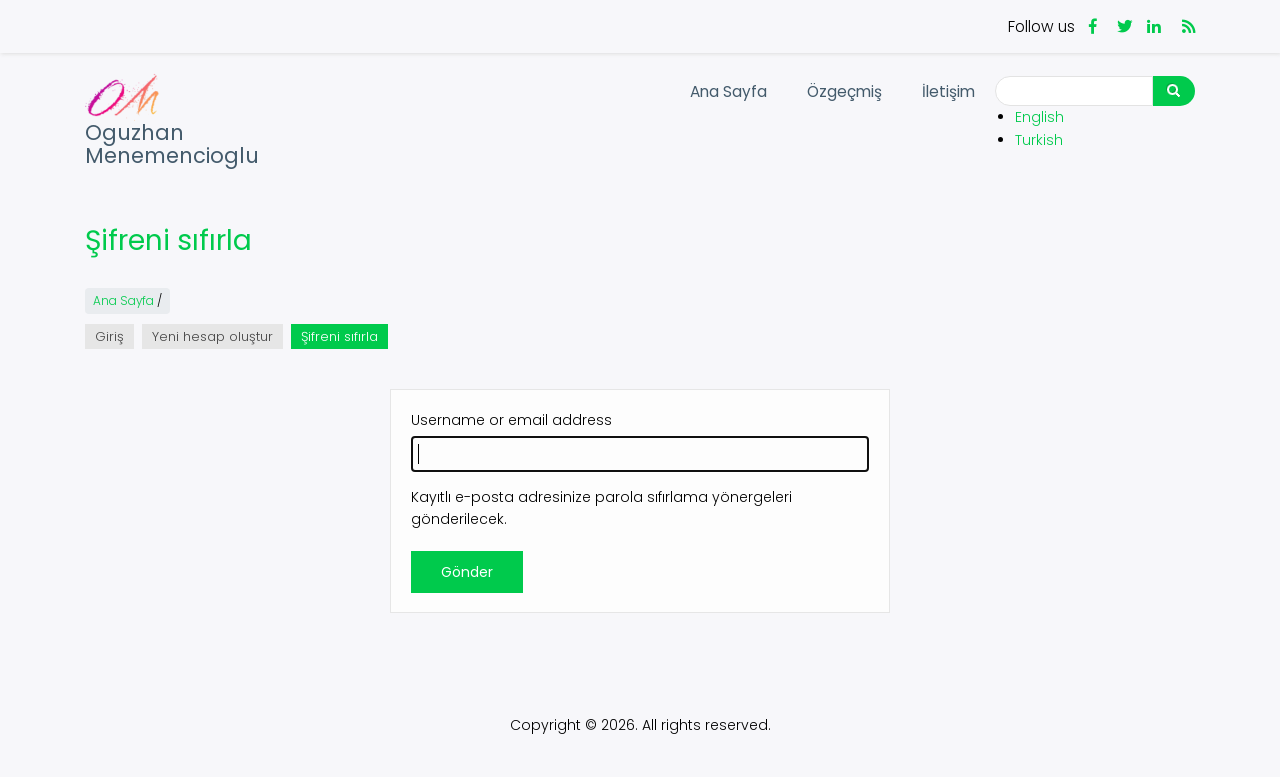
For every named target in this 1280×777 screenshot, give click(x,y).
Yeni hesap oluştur (212, 336)
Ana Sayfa (728, 91)
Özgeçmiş (844, 91)
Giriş (109, 336)
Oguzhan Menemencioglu (172, 144)
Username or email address (511, 420)
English (1039, 117)
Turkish (1039, 140)
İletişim (948, 91)
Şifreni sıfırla (344, 338)
